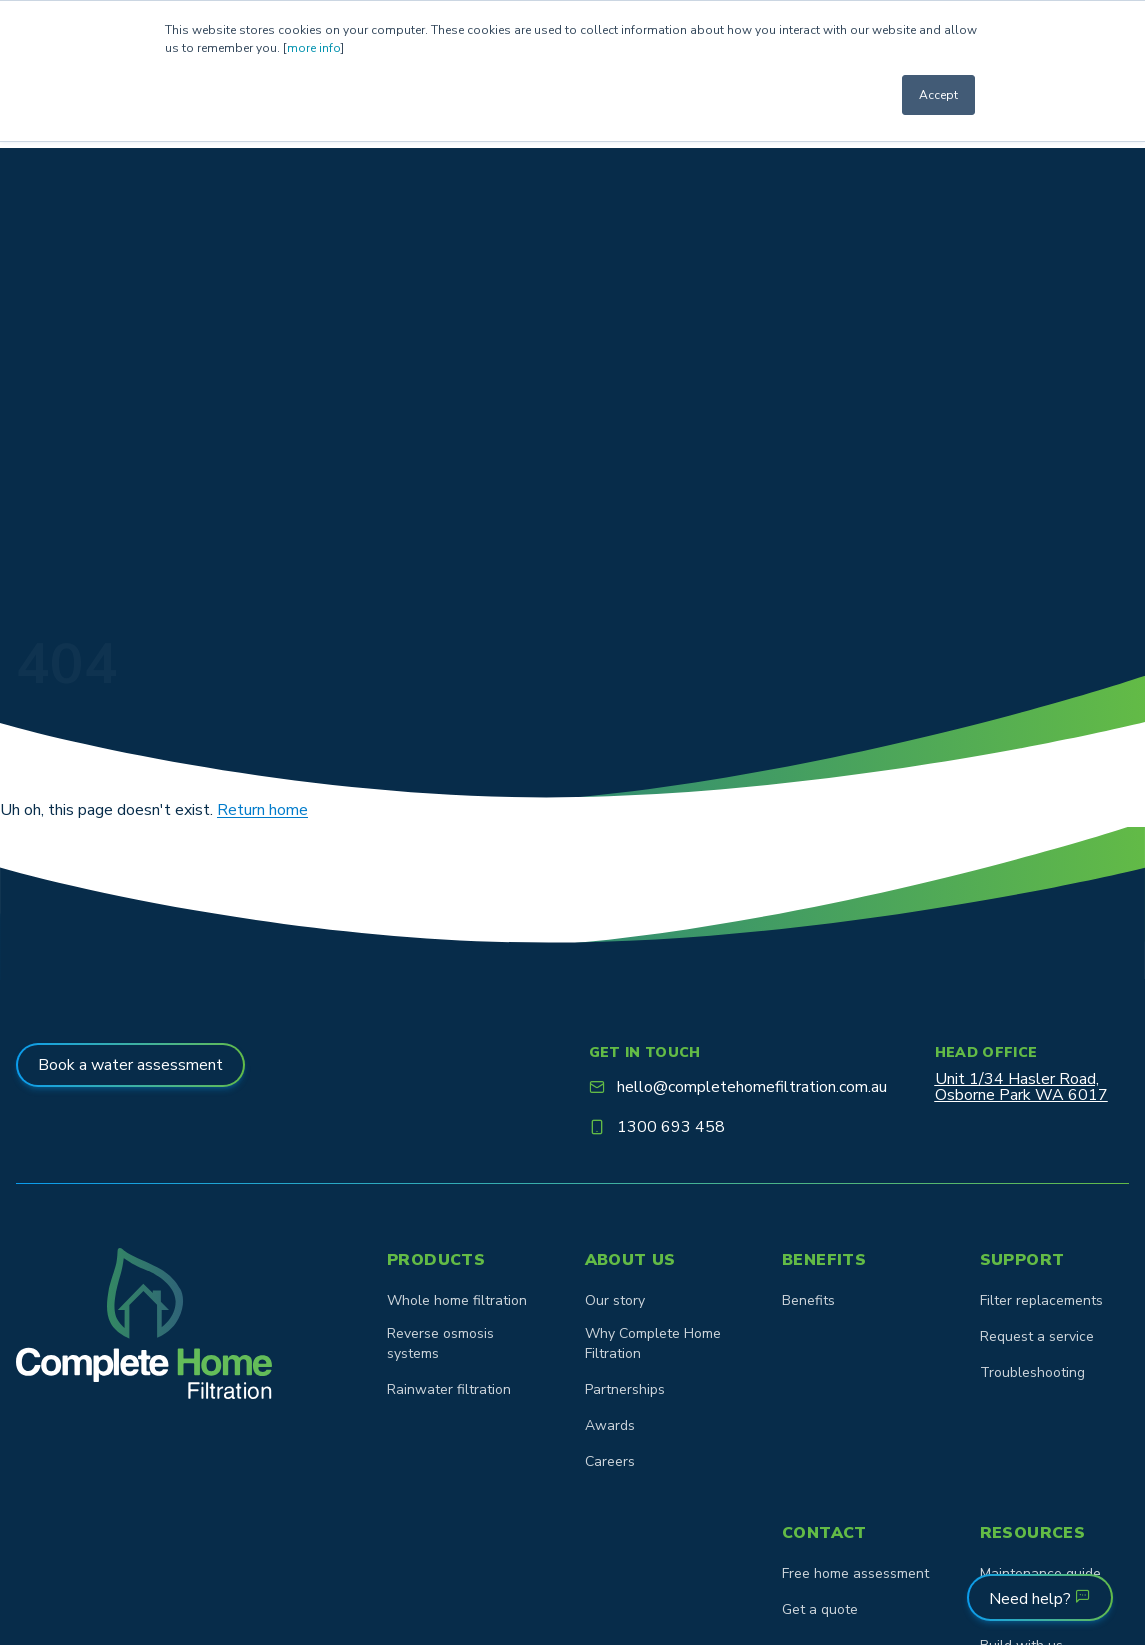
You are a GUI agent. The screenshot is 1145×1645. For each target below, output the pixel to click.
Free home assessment (855, 1573)
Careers (610, 1461)
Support (1022, 1260)
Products (436, 1260)
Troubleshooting (1032, 1372)
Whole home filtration (457, 1300)
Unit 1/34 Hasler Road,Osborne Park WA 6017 (1021, 1087)
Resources (1033, 1533)
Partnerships (625, 1389)
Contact (824, 1533)
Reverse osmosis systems (440, 1343)
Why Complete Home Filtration (653, 1343)
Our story (615, 1300)
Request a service (1037, 1336)
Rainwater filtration (449, 1389)
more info (314, 48)
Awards (610, 1425)
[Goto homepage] (144, 1323)
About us (630, 1260)
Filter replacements (1041, 1300)
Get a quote (820, 1609)
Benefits (824, 1260)
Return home (262, 810)
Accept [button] (938, 95)
